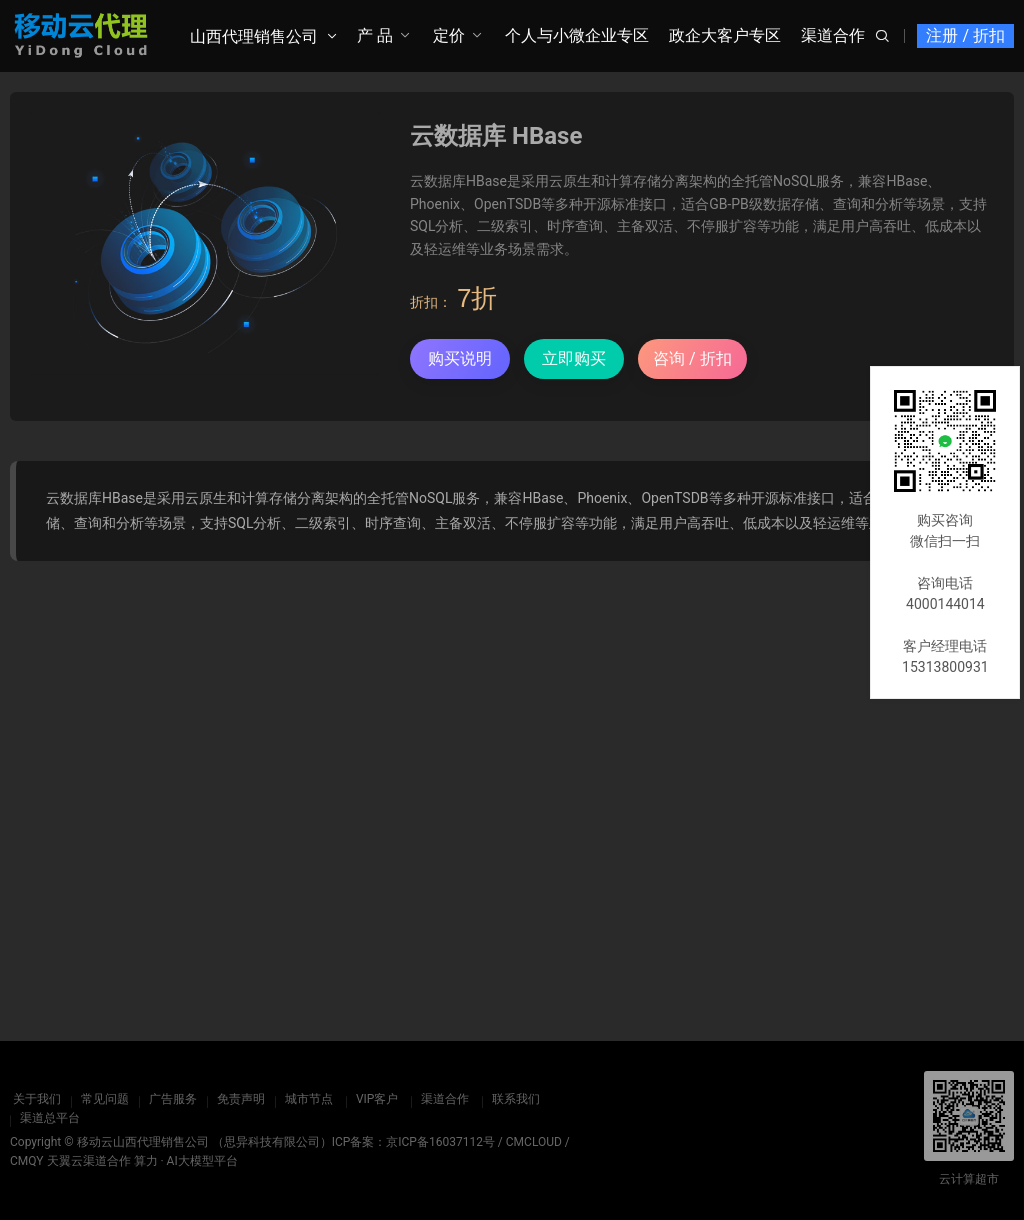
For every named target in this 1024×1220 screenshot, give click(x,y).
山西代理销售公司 (254, 36)
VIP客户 (374, 1099)
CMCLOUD (534, 1142)
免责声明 (238, 1099)
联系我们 (513, 1099)
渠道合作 (833, 35)
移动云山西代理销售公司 (143, 1142)
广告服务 (170, 1099)
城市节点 (306, 1099)
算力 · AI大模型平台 (186, 1161)
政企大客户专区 (725, 35)
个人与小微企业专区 (577, 35)
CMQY (27, 1161)
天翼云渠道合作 (89, 1161)
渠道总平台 (50, 1118)
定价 (449, 35)
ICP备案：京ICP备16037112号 (413, 1142)
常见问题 (102, 1099)
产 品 (375, 35)
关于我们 (34, 1099)
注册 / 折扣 (965, 35)
